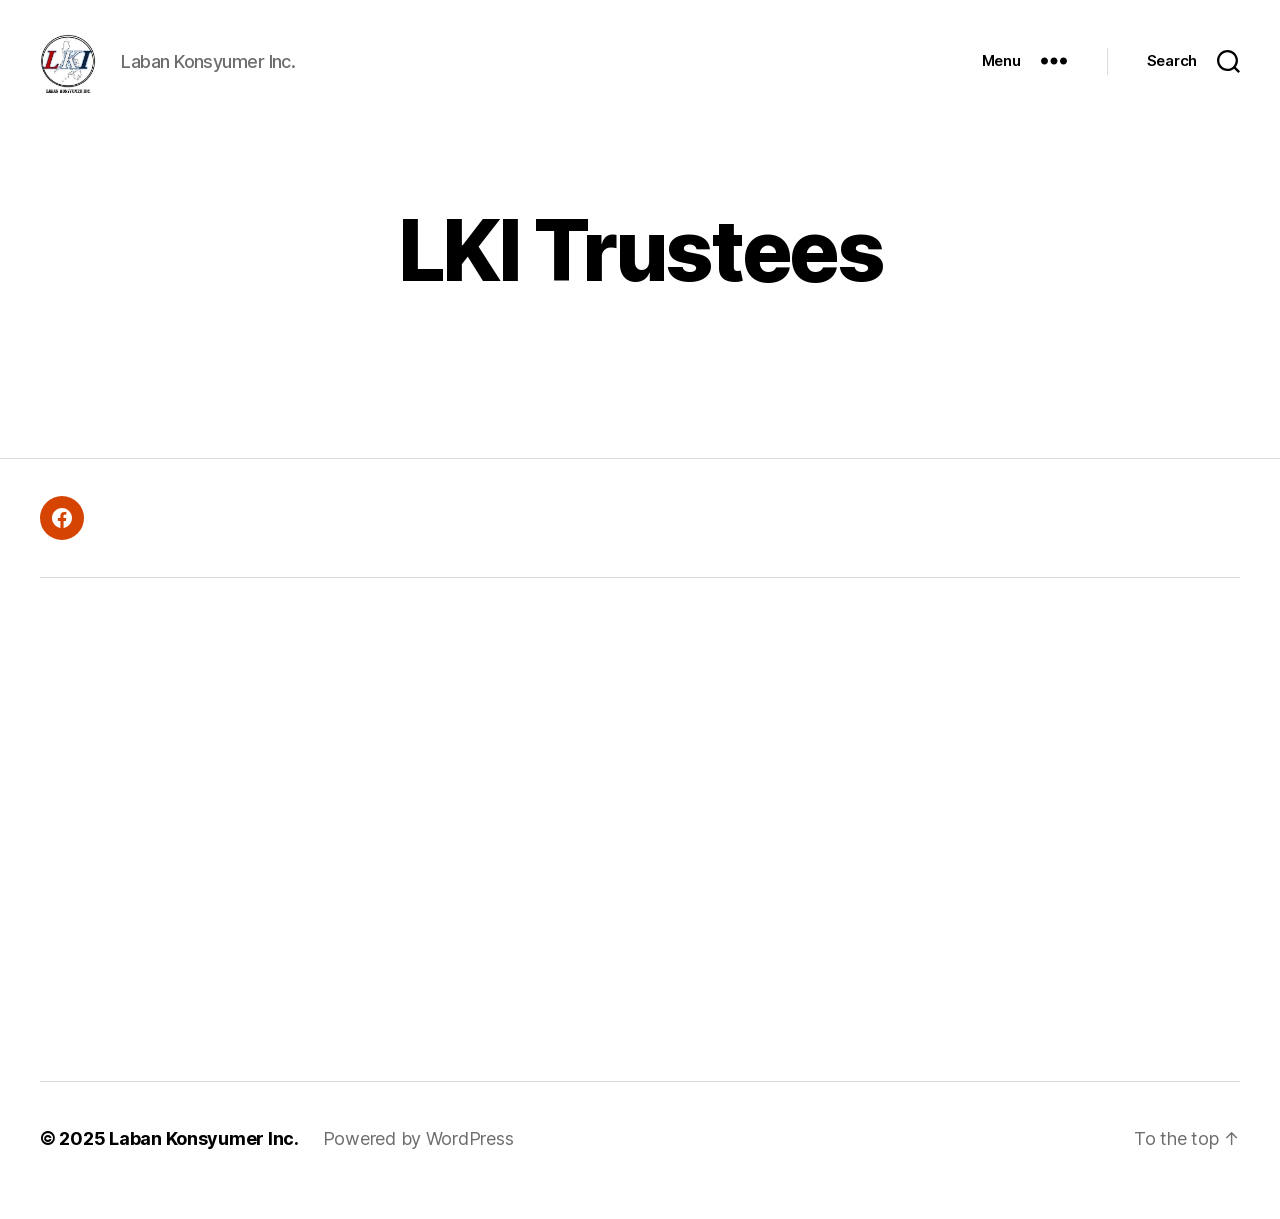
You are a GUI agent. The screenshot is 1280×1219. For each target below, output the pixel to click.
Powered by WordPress (418, 1162)
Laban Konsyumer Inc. (204, 1162)
